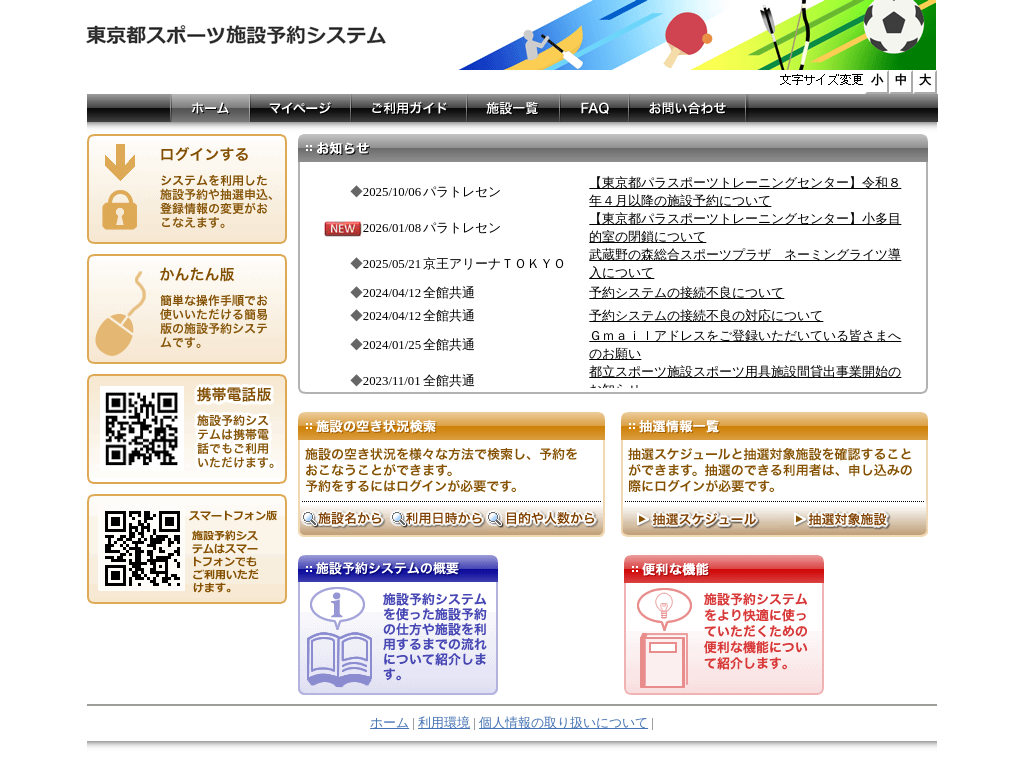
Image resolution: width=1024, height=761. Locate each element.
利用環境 (444, 723)
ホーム (389, 723)
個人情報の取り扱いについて (563, 723)
